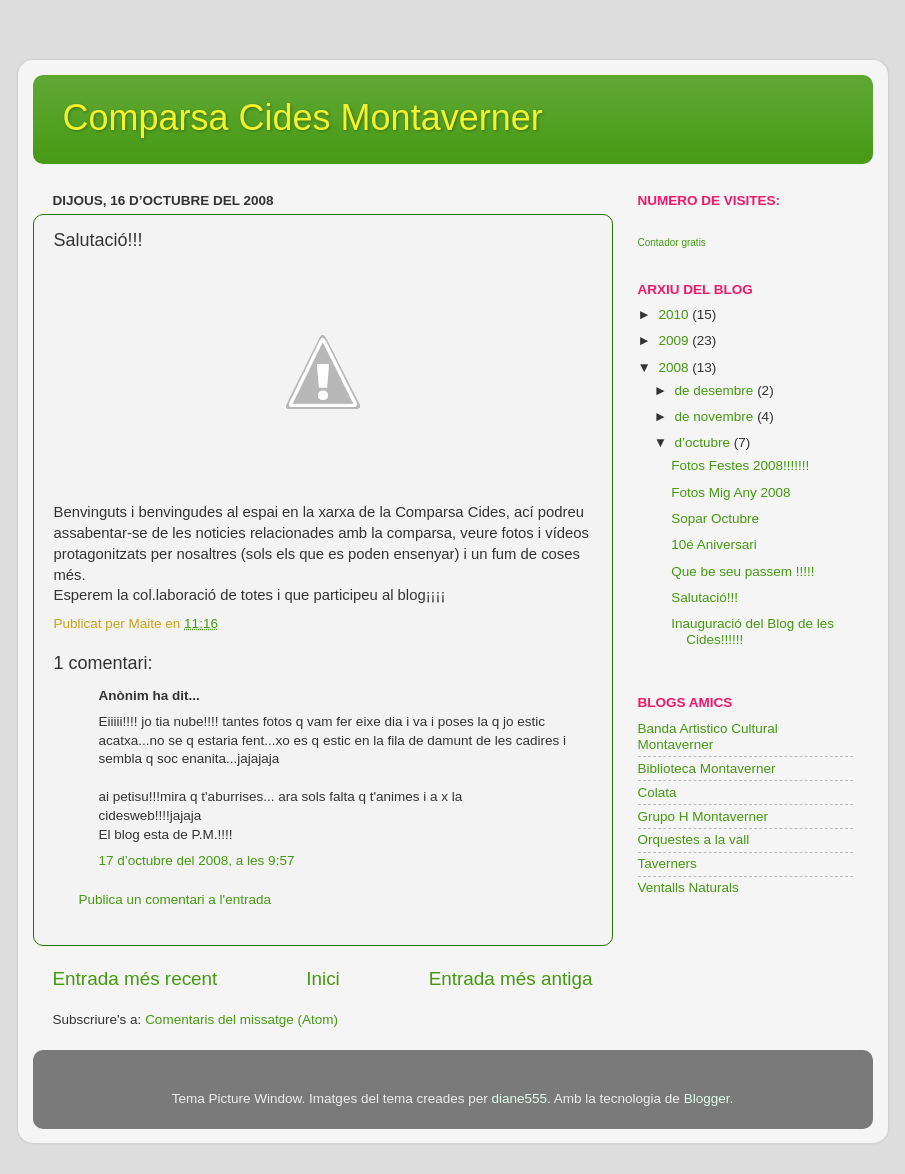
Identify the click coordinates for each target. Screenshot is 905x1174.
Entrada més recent (135, 978)
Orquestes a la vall (694, 839)
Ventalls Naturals (688, 887)
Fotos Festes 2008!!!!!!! (740, 465)
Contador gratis (672, 242)
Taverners (667, 863)
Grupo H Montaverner (703, 816)
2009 (675, 340)
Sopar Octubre (715, 518)
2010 (675, 314)
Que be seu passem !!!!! (742, 571)
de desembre (716, 390)
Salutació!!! (704, 597)
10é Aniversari (714, 544)
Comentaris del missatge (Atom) (241, 1019)
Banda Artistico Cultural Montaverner (708, 736)
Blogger (707, 1098)
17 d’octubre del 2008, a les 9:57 (197, 860)
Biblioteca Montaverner (707, 768)
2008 (675, 367)
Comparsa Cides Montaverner (303, 117)
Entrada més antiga (511, 978)
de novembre (716, 416)
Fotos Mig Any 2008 (730, 492)
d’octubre (704, 442)
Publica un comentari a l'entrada (175, 899)
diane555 (519, 1098)
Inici (323, 978)
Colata (657, 792)
